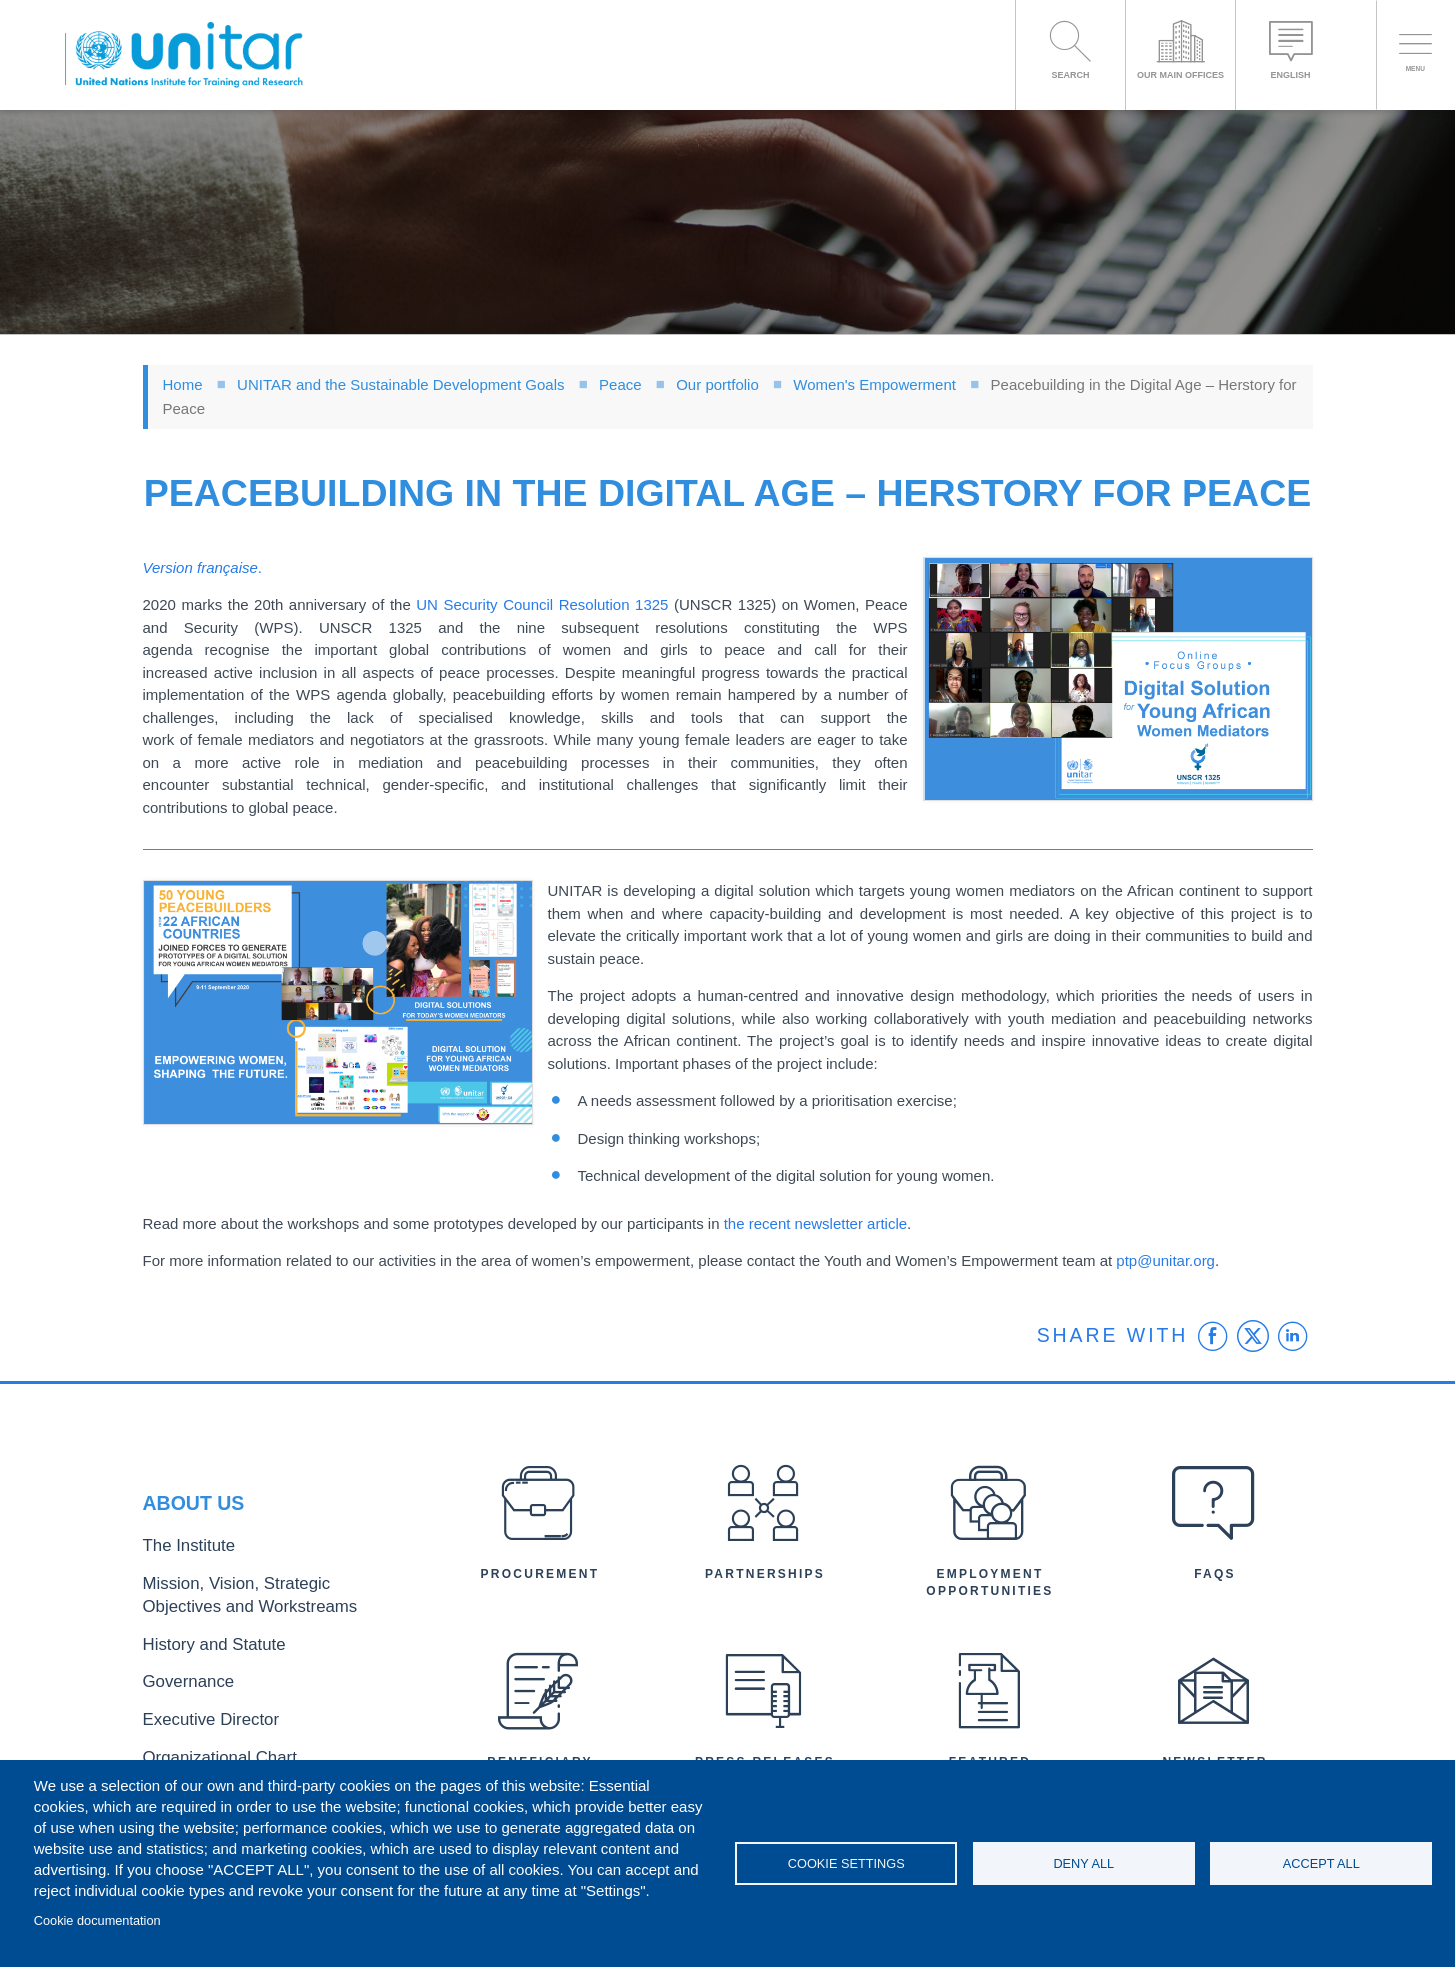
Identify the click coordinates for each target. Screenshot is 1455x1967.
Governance (180, 1676)
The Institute (180, 1559)
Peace (620, 384)
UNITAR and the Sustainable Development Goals (400, 384)
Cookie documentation (97, 1920)
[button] (1118, 679)
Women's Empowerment (876, 384)
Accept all (1321, 1863)
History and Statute (200, 1643)
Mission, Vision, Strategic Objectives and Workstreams (265, 1601)
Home (183, 384)
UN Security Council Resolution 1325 (542, 604)
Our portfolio (717, 384)
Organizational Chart (205, 1742)
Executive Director (198, 1709)
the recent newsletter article (815, 1223)
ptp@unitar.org (1165, 1260)
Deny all (1083, 1863)
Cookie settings (846, 1863)
